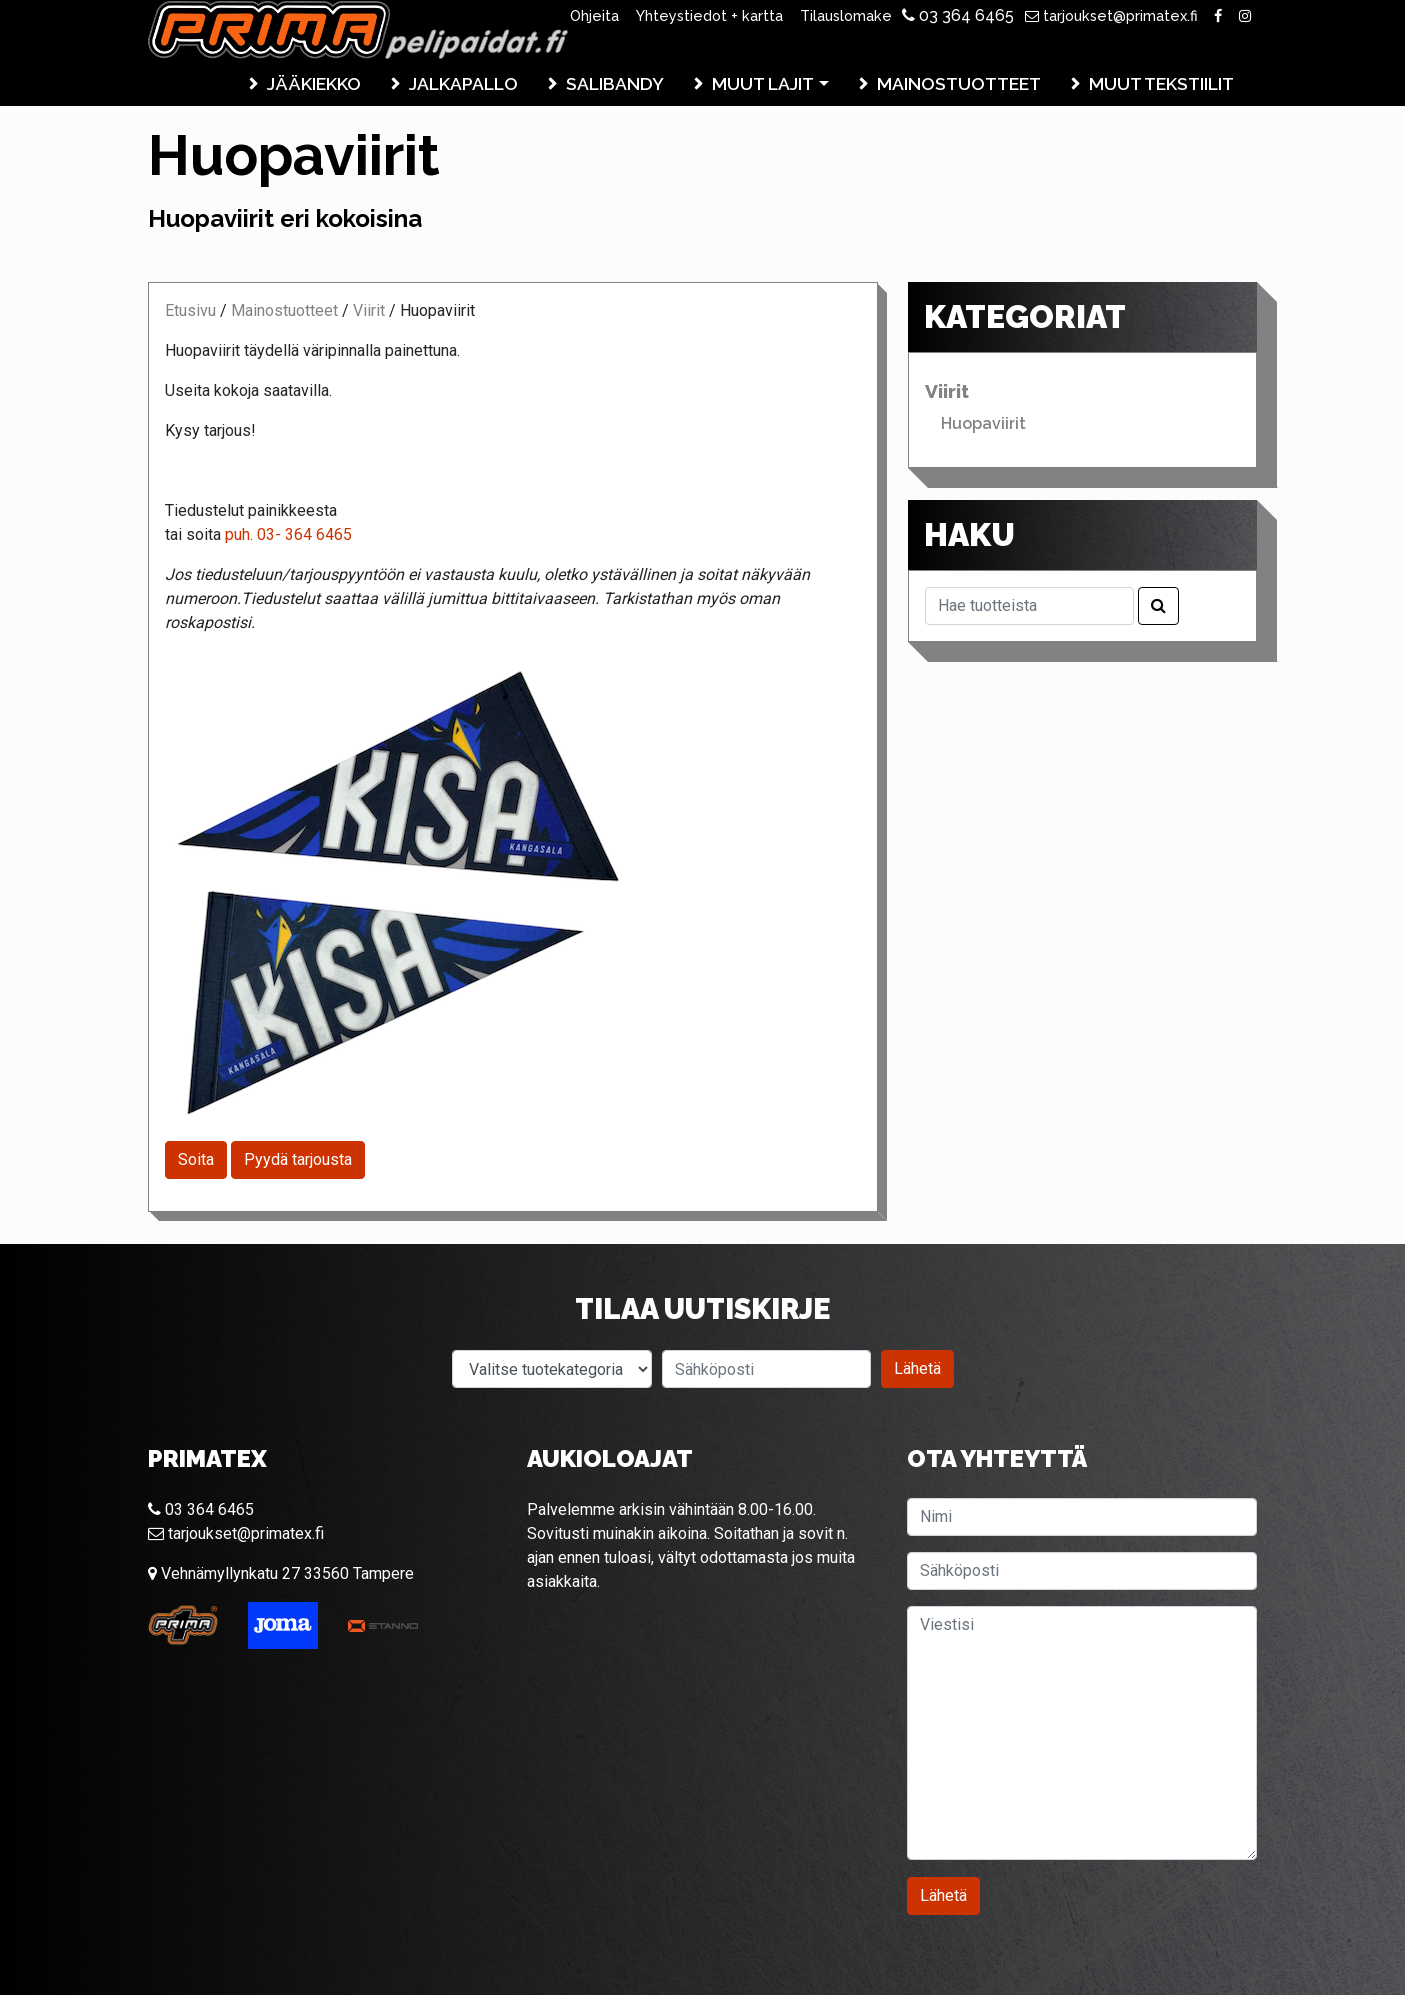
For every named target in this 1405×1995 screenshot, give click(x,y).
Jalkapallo (463, 83)
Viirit (369, 310)
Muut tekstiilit (1161, 83)
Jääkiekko (314, 83)
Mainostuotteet (959, 83)
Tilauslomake (846, 15)
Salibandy (615, 83)
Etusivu (190, 310)
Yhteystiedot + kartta (709, 15)
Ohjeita (594, 15)
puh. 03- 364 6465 (288, 534)
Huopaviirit (983, 423)
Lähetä (917, 1368)
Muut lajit (763, 83)
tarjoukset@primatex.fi (1111, 15)
